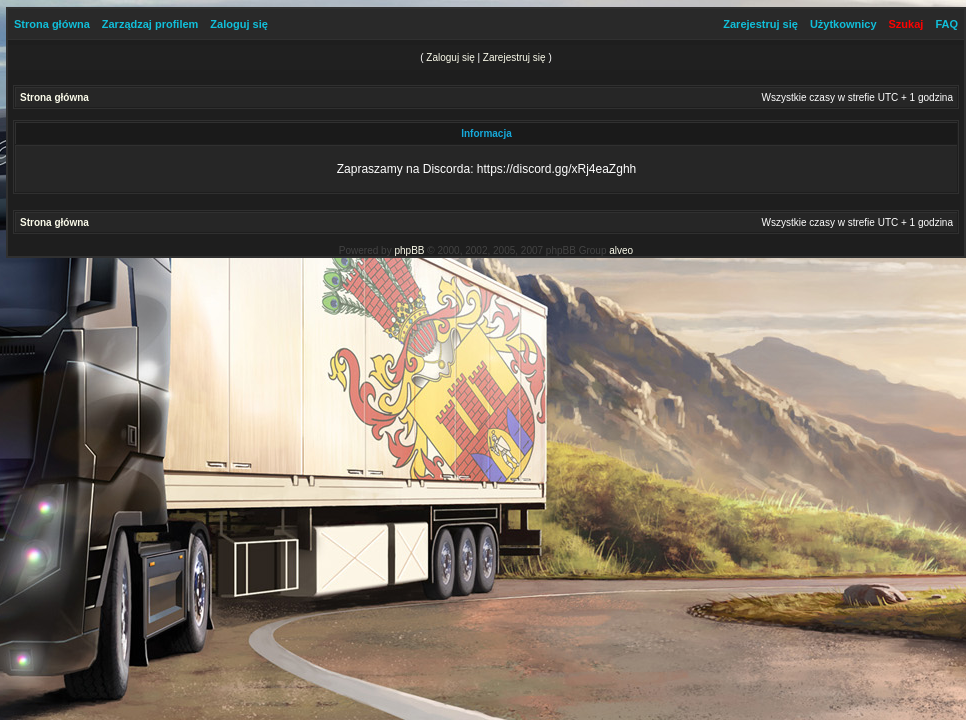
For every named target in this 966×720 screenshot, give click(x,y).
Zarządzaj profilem (150, 24)
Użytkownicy (843, 24)
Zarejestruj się (760, 24)
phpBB (409, 250)
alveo (621, 250)
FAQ (946, 24)
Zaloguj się (238, 24)
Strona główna (52, 24)
